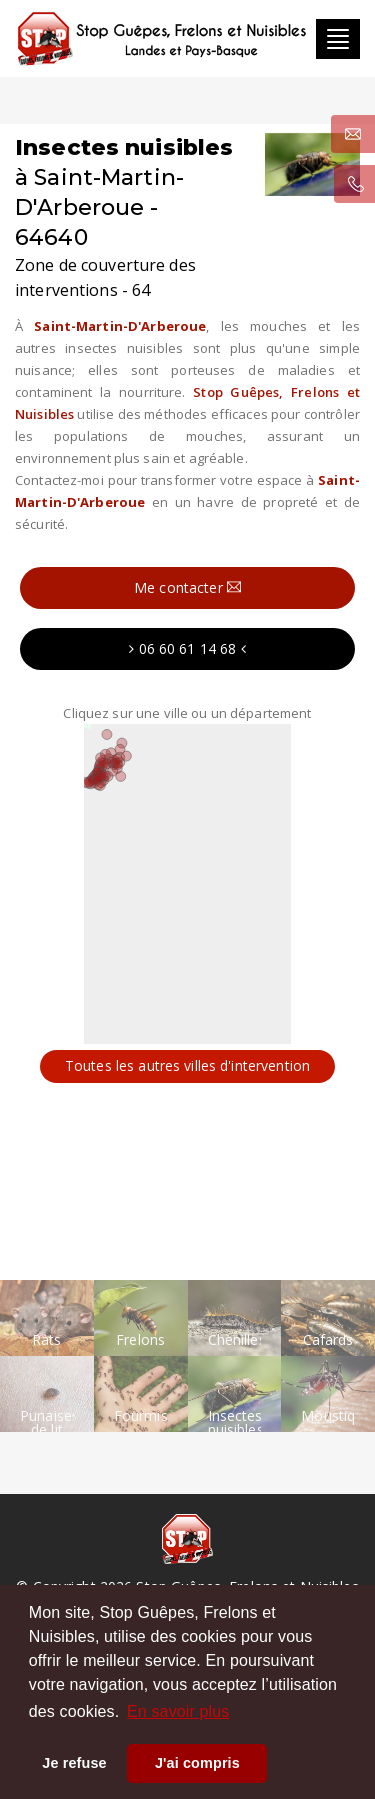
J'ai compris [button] (197, 1763)
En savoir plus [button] (178, 1711)
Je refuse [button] (74, 1763)
